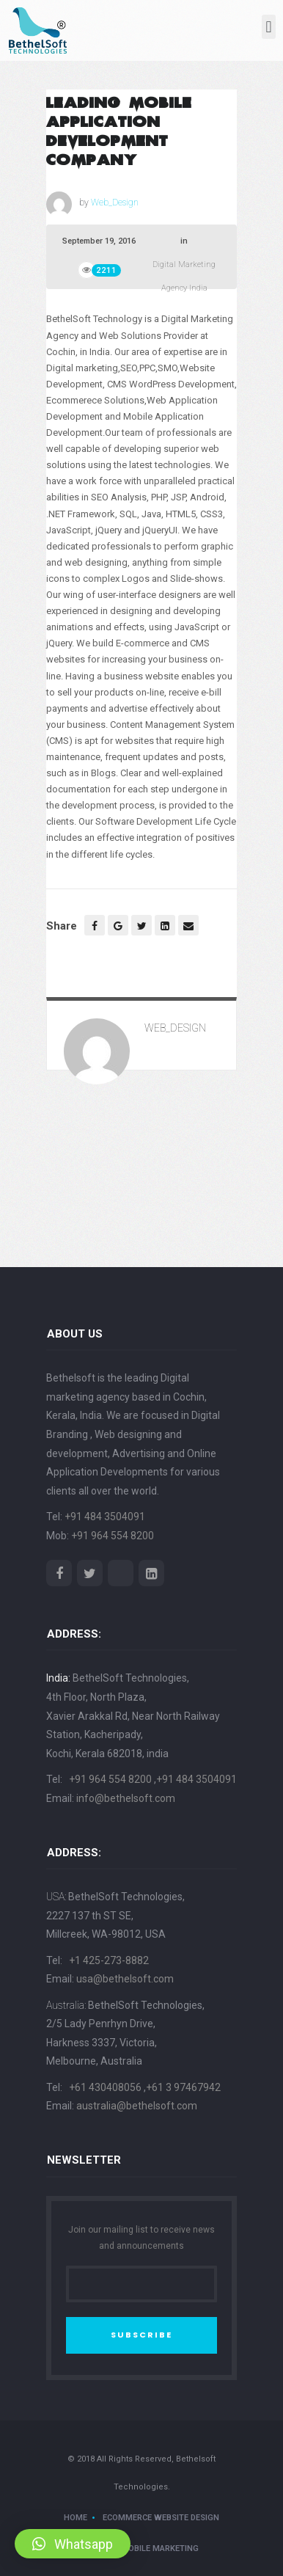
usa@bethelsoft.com (125, 1979)
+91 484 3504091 (105, 1516)
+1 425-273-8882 (109, 1960)
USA (55, 1896)
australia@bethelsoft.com (136, 2106)
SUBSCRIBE (141, 2334)
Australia (65, 2005)
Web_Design (115, 202)
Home (75, 2517)
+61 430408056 (106, 2087)
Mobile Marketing (160, 2548)
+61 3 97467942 (183, 2087)
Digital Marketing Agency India (184, 276)
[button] (269, 27)
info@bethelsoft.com (125, 1798)
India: (58, 1678)
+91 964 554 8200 (112, 1535)
